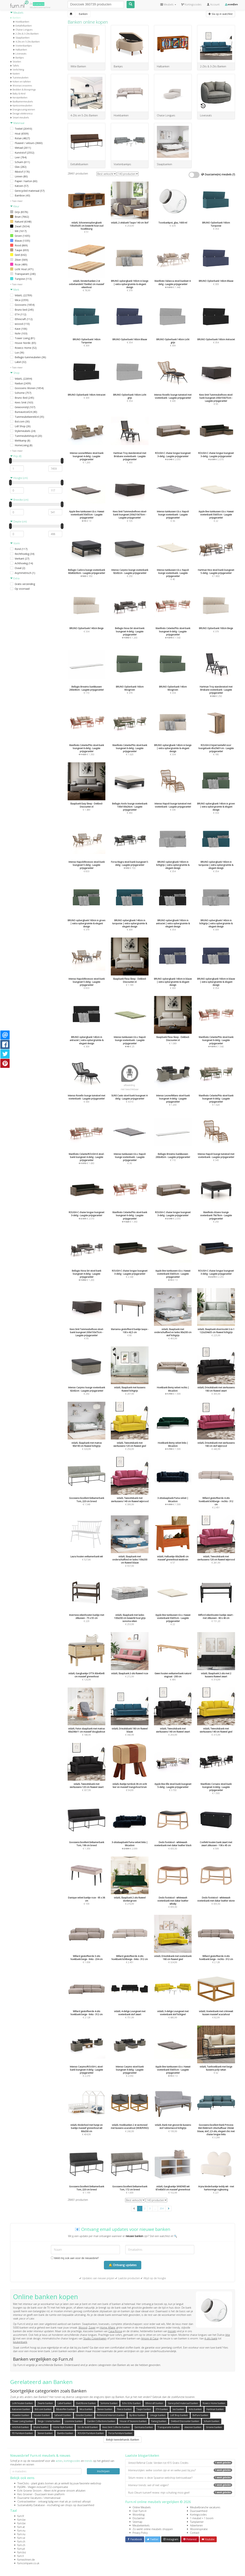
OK (122, 1310)
